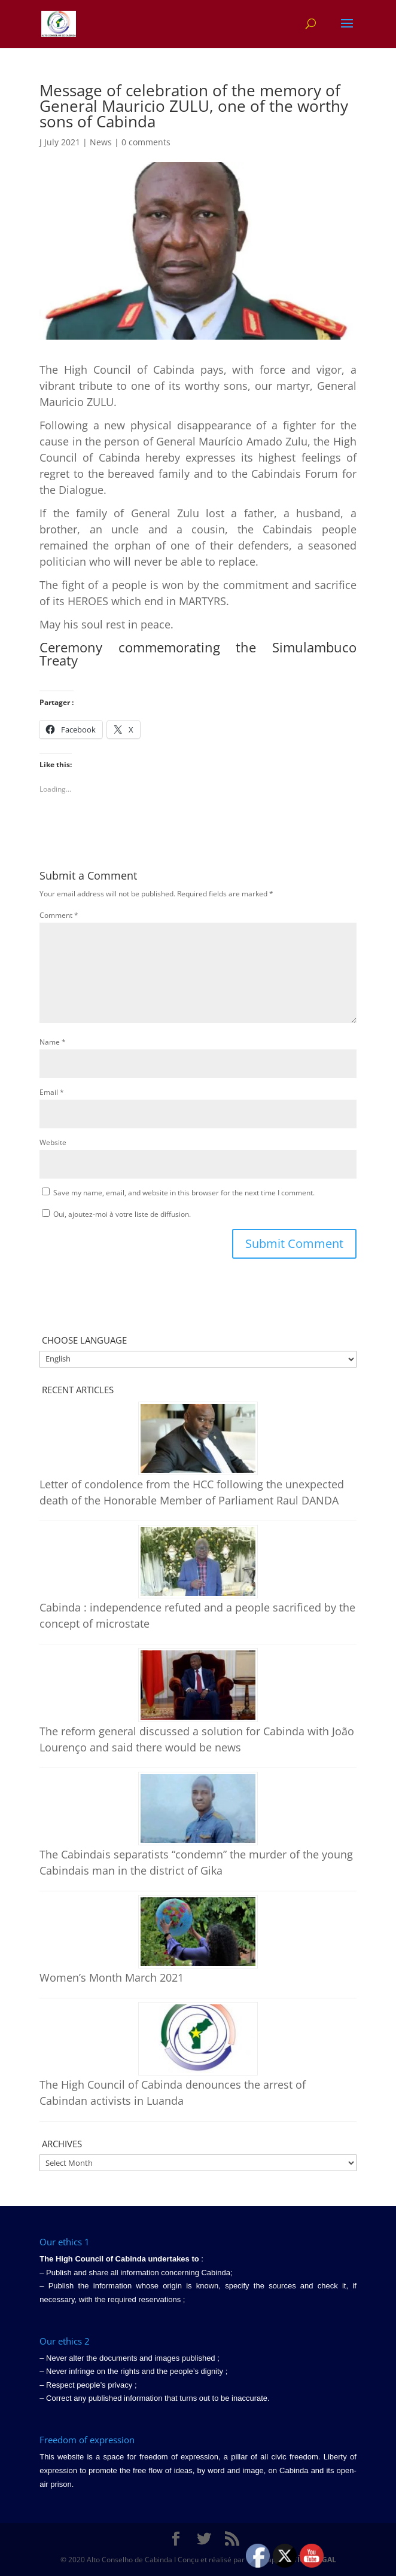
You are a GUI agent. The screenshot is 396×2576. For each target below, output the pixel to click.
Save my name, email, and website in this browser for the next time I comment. (184, 1193)
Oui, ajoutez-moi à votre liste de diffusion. (116, 1214)
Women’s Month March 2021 (111, 1977)
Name (52, 1042)
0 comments (145, 142)
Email (51, 1092)
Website (52, 1142)
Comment (58, 915)
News (101, 142)
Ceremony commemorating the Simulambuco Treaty (198, 653)
